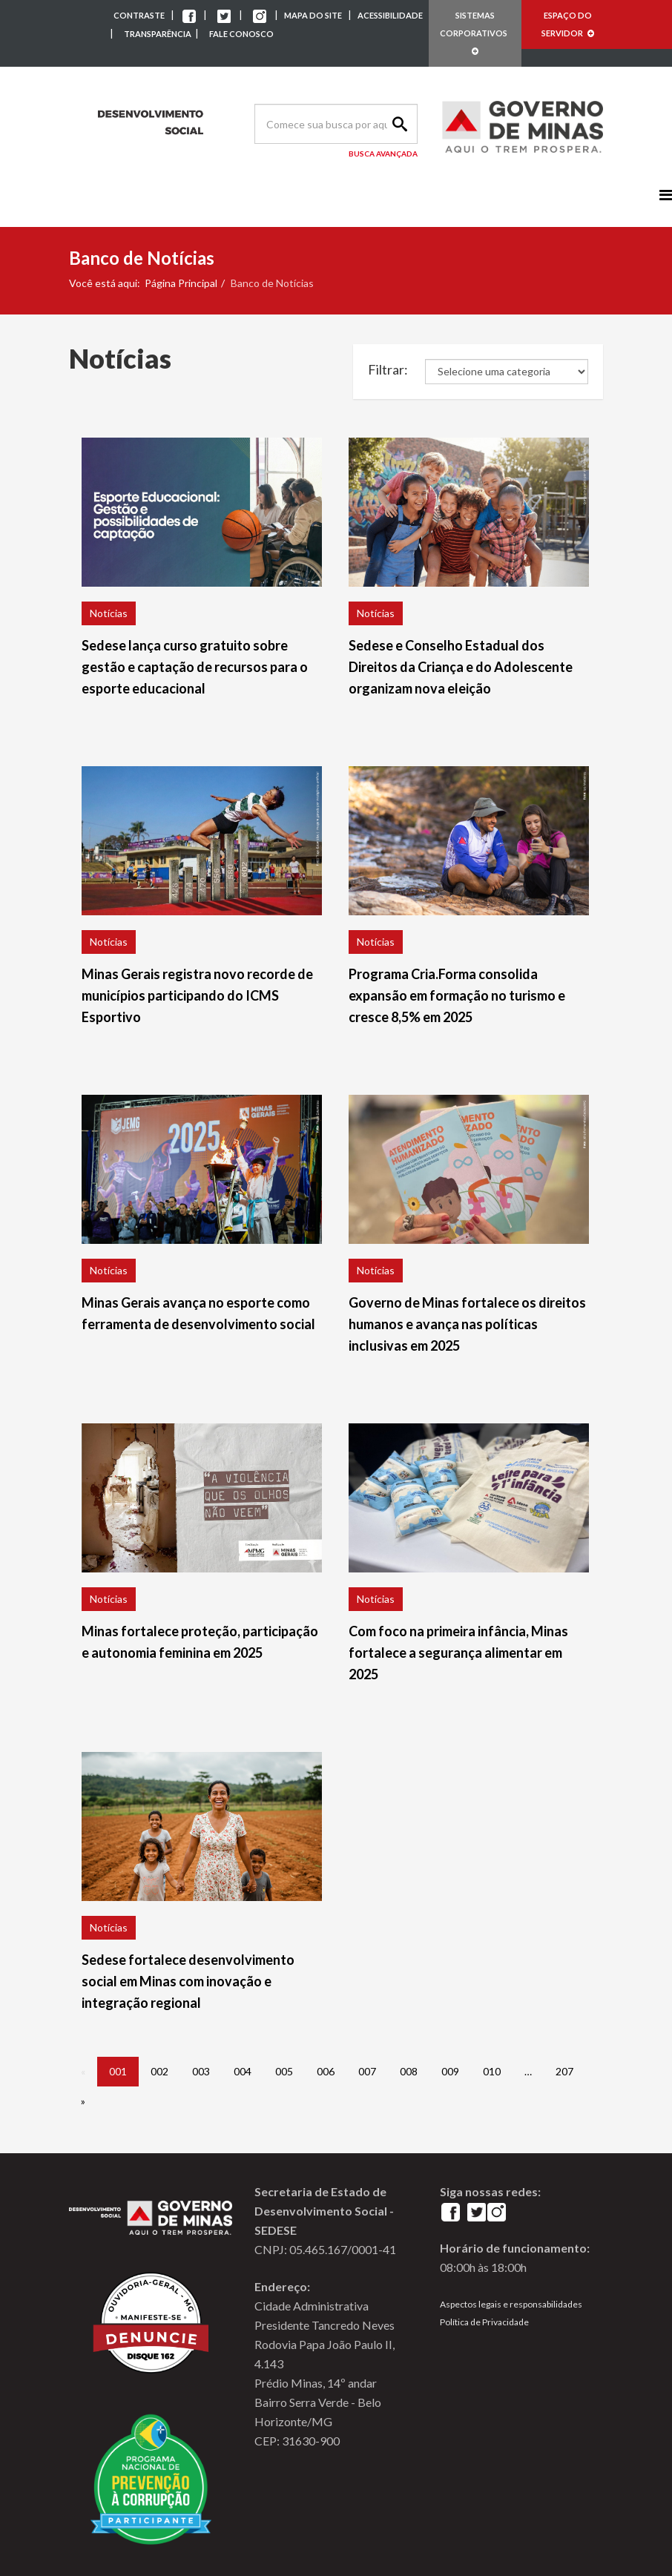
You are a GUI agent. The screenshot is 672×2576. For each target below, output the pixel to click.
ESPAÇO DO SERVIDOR (567, 24)
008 (409, 2071)
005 (284, 2071)
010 (492, 2071)
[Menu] (665, 194)
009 (450, 2071)
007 (367, 2071)
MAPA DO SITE (313, 15)
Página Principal (181, 283)
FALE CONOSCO (241, 34)
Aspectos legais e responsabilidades (511, 2304)
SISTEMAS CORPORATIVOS (475, 33)
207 (564, 2071)
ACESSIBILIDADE (390, 15)
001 (118, 2071)
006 (326, 2071)
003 (201, 2071)
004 (242, 2071)
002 (159, 2071)
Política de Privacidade (484, 2322)
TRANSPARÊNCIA (157, 34)
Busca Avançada (383, 153)
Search (397, 124)
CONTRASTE (139, 15)
